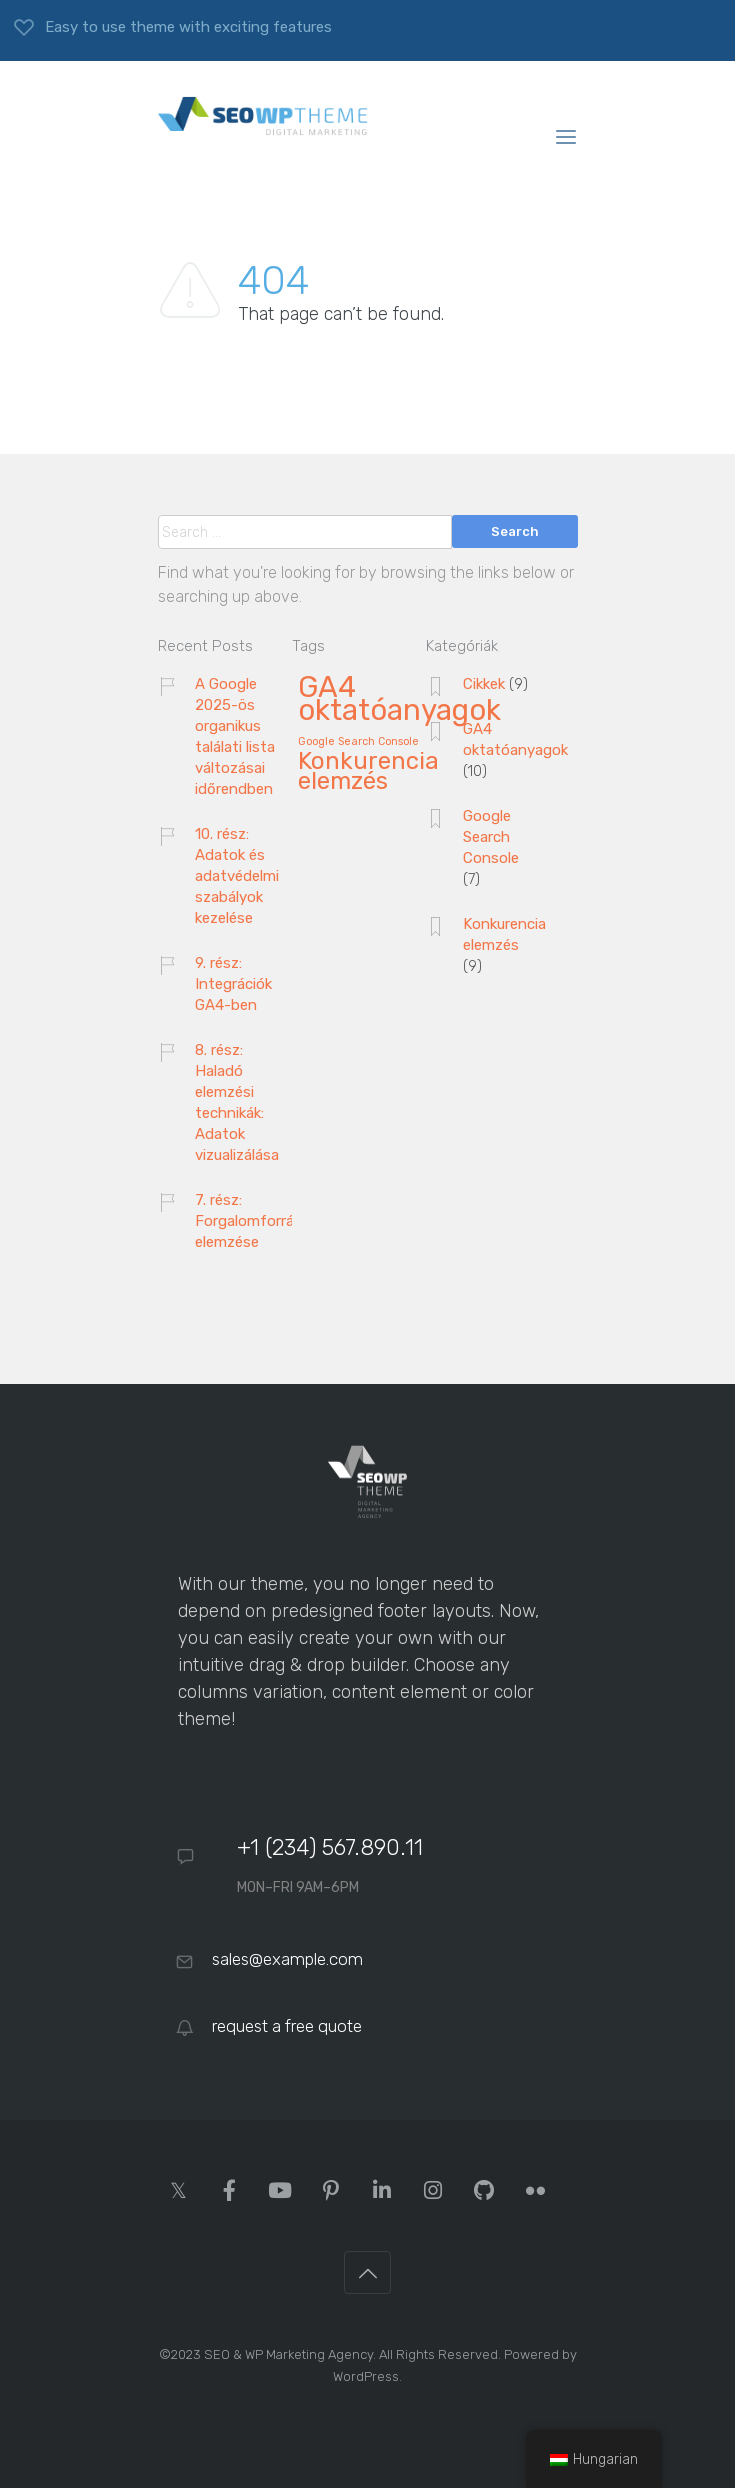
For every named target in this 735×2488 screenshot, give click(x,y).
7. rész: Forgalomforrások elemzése (256, 1221)
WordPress (366, 2376)
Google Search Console (491, 837)
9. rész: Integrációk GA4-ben (233, 984)
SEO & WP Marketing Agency (288, 2354)
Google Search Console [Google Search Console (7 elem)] (358, 742)
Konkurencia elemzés (504, 934)
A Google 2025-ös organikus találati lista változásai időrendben (235, 736)
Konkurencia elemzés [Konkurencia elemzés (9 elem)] (368, 772)
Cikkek (484, 684)
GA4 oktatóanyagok (515, 739)
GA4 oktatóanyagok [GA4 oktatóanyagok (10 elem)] (399, 700)
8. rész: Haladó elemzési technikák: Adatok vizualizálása (237, 1102)
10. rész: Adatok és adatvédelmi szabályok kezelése (237, 876)
